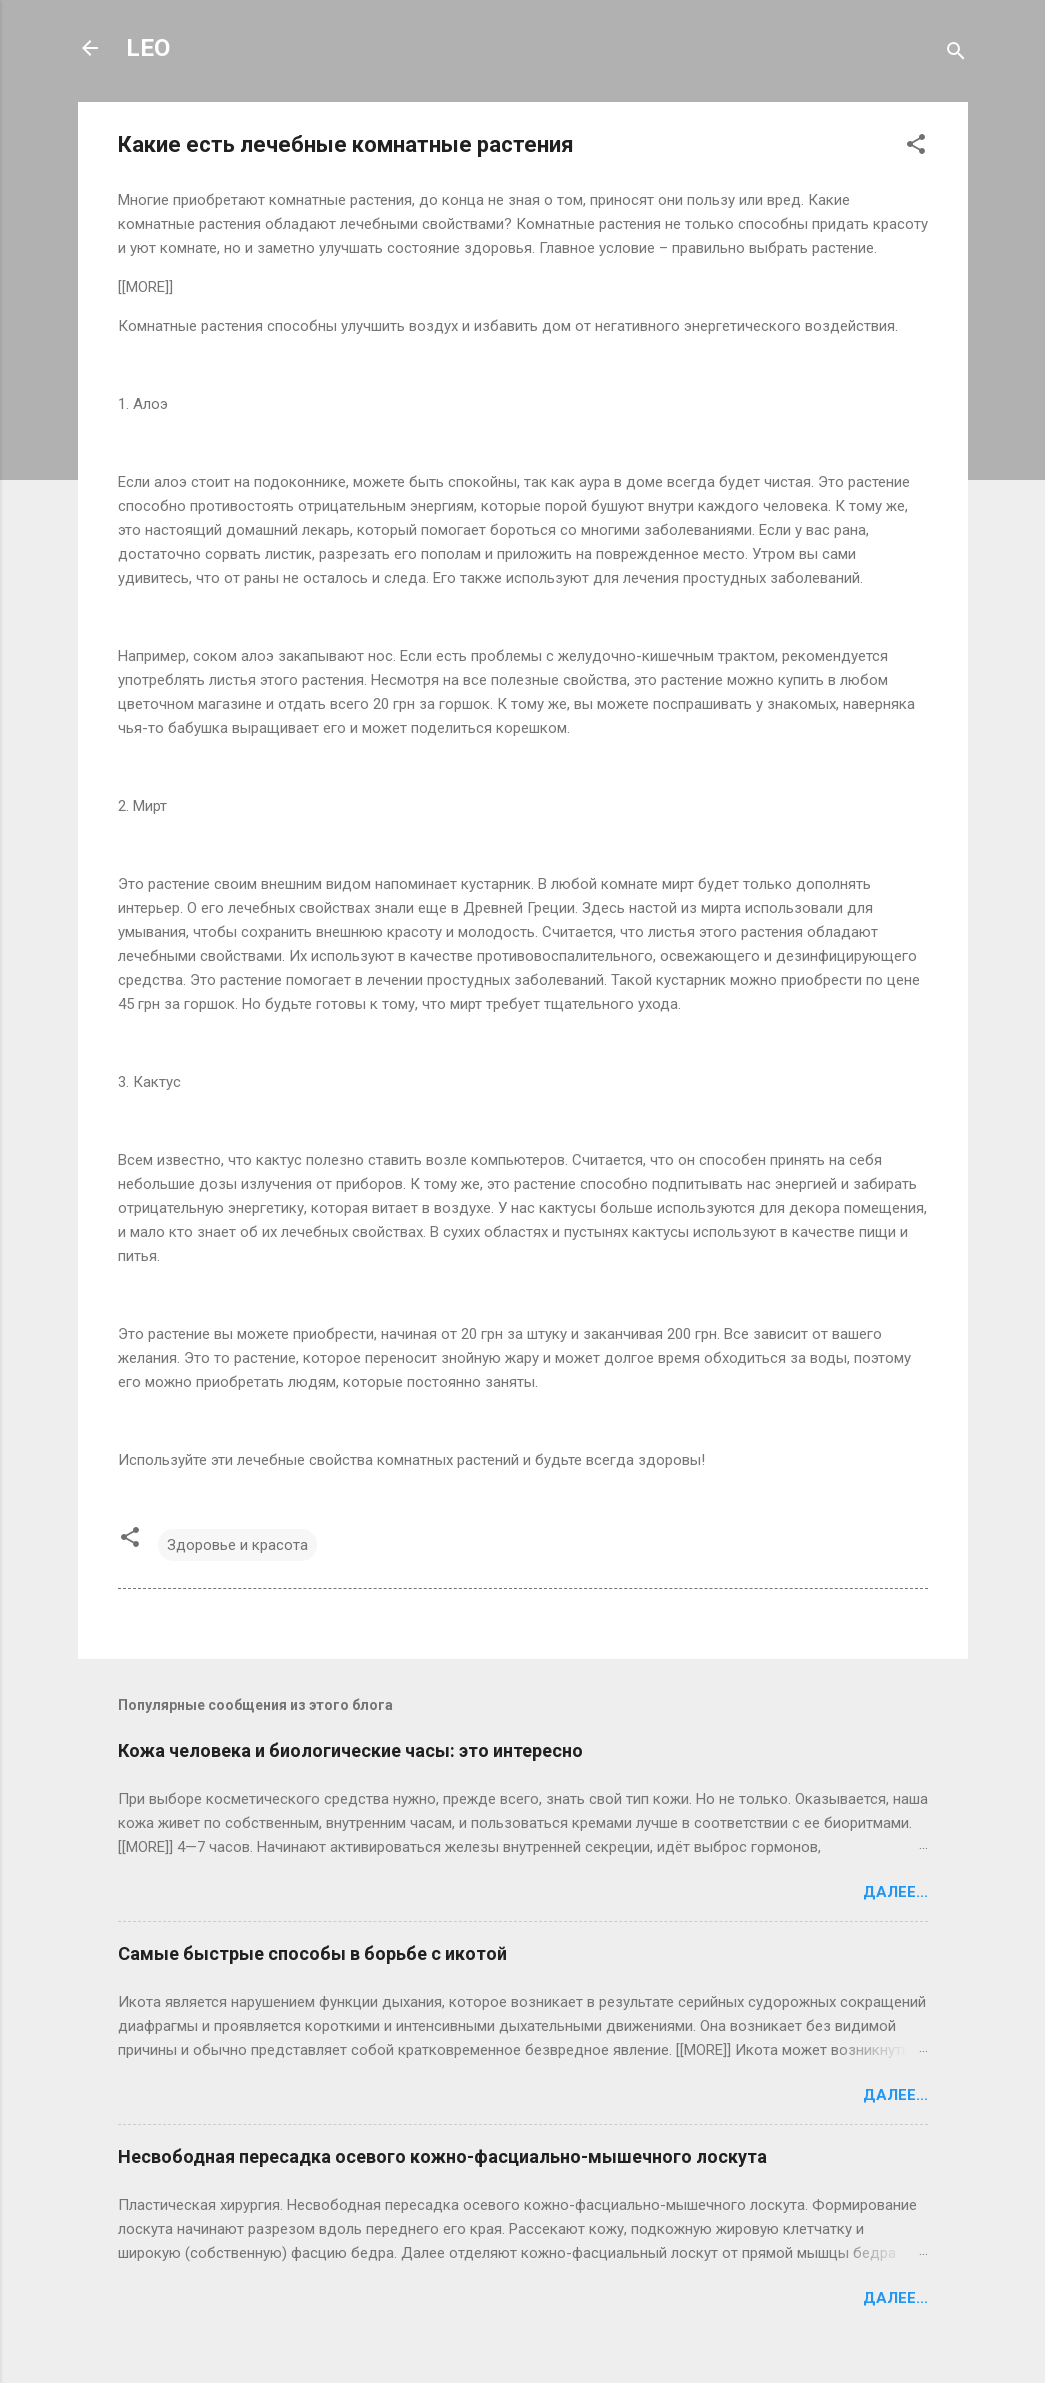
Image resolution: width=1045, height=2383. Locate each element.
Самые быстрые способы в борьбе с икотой (312, 1953)
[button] (916, 147)
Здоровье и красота (237, 1545)
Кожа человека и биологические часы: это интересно (350, 1750)
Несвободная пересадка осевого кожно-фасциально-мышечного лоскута (442, 2156)
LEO (148, 48)
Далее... (895, 1892)
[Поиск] (956, 54)
